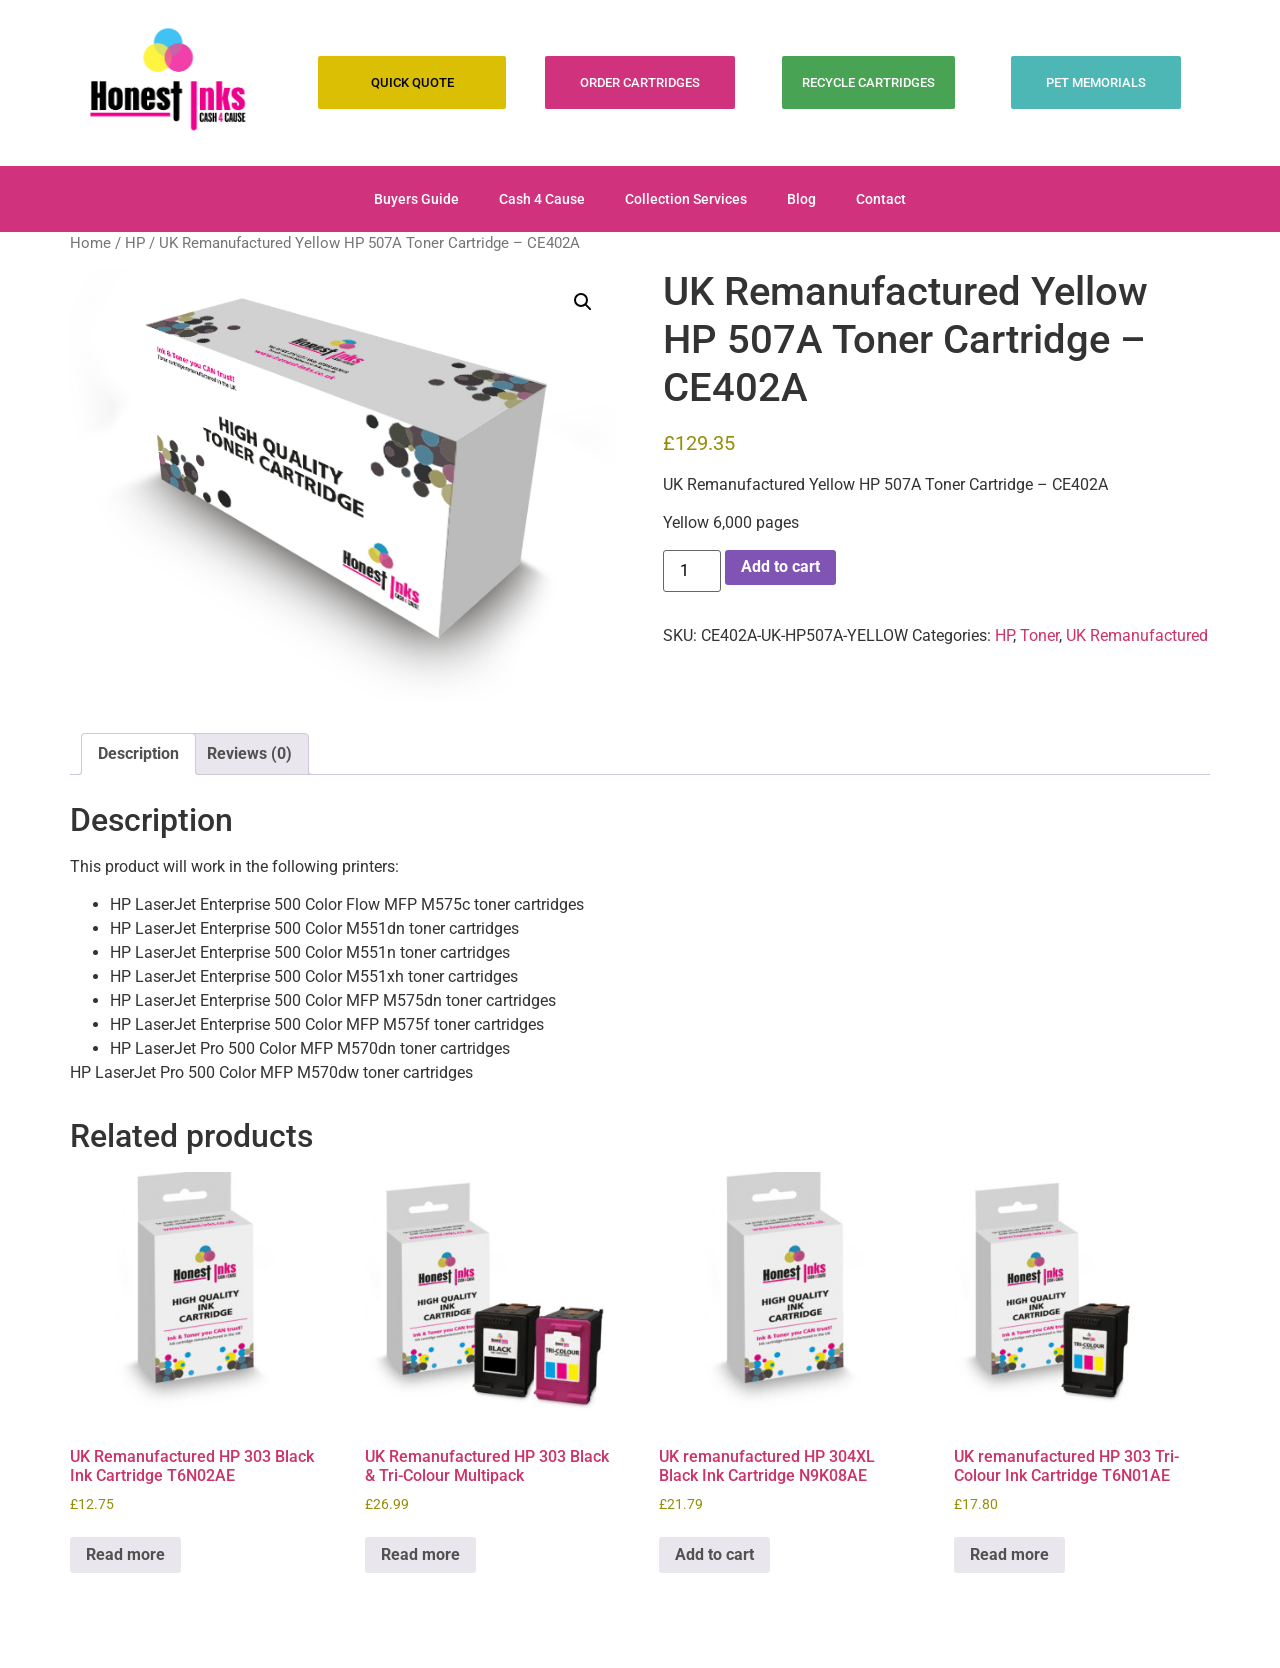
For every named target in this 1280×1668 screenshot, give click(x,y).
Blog (801, 199)
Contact (881, 199)
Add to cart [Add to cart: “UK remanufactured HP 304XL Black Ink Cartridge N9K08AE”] (714, 1554)
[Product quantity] (692, 571)
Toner (1039, 635)
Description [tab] (138, 753)
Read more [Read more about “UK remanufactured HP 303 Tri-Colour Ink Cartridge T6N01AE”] (1009, 1554)
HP (135, 243)
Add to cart (780, 566)
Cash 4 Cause (542, 199)
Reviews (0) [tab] (249, 753)
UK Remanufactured (1137, 635)
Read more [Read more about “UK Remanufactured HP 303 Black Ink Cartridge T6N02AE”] (125, 1554)
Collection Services (686, 199)
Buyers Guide (416, 199)
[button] (583, 302)
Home (90, 243)
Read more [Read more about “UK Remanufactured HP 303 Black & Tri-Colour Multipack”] (420, 1554)
